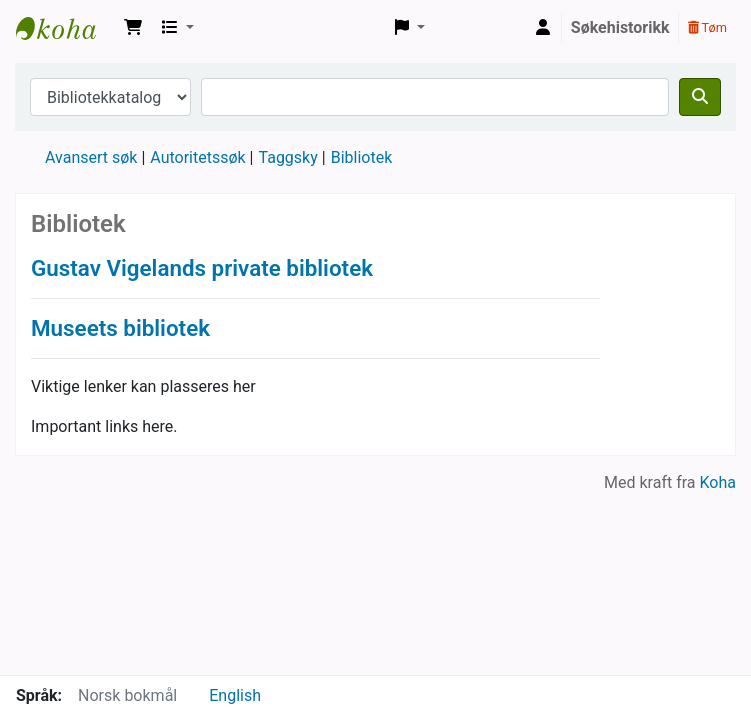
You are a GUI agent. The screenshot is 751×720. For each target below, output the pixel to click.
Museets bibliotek (120, 328)
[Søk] (700, 97)
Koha (718, 482)
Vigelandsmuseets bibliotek (66, 28)
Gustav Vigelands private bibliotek (202, 268)
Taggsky (288, 157)
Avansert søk (91, 157)
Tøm (707, 27)
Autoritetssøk (197, 157)
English (235, 695)
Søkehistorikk (620, 27)
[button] (133, 28)
